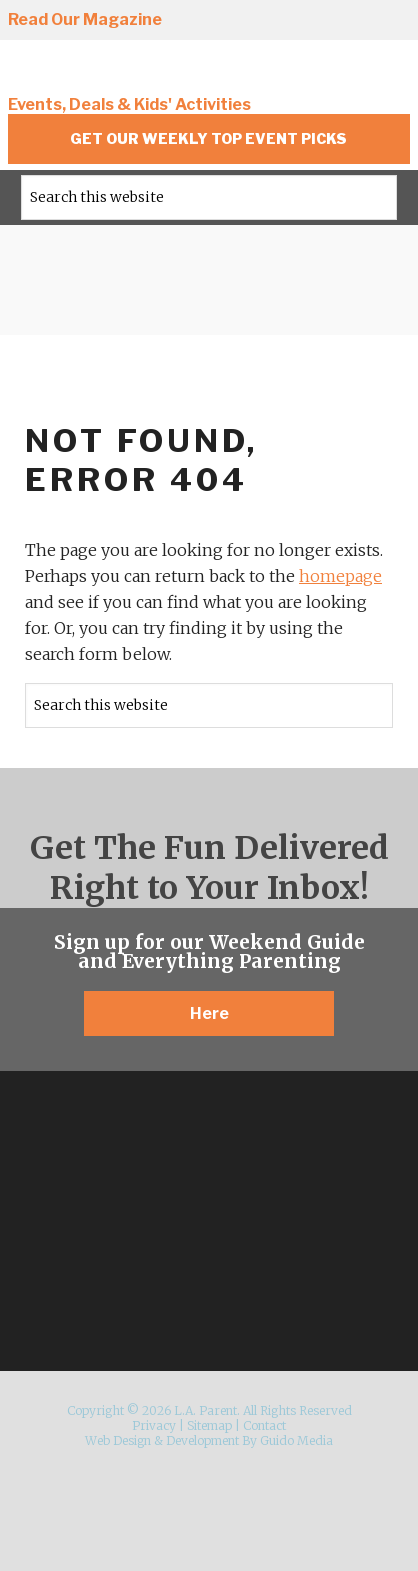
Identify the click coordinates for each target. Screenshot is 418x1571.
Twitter (318, 21)
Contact (264, 1425)
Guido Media (296, 1440)
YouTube (392, 21)
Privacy (154, 1425)
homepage (340, 576)
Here (209, 1013)
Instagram (244, 21)
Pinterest (355, 21)
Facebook (281, 21)
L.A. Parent (143, 72)
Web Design (118, 1440)
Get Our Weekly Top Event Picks (208, 138)
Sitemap (209, 1425)
